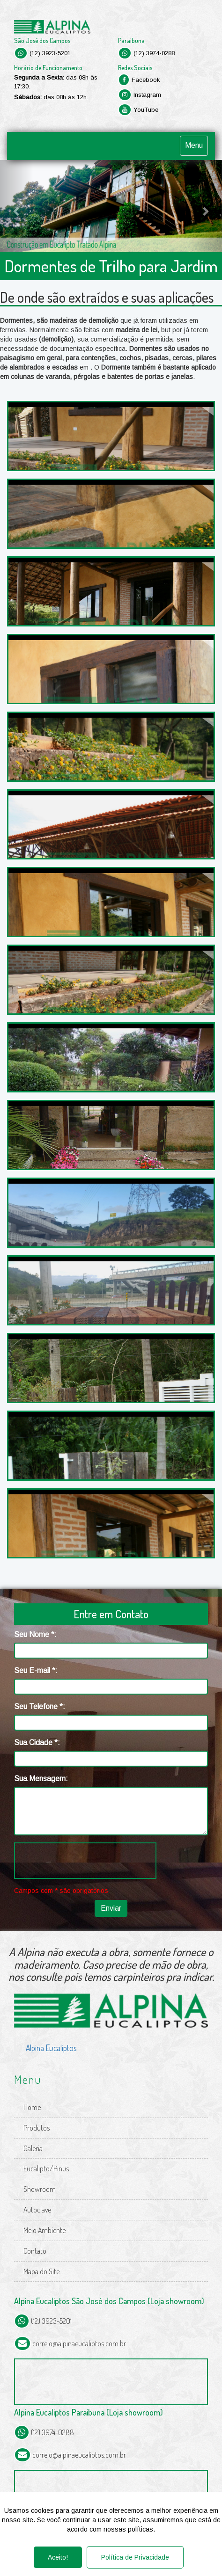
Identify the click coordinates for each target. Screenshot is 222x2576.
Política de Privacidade (135, 2557)
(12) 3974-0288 (146, 53)
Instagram (139, 94)
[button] (16, 206)
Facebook (139, 79)
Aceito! (58, 2557)
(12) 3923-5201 (42, 53)
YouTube (138, 109)
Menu (194, 145)
